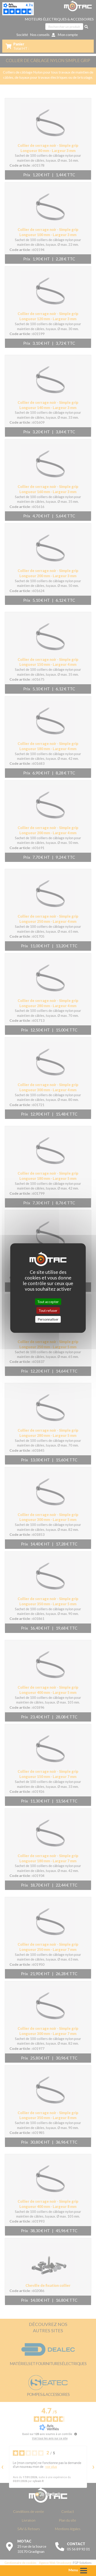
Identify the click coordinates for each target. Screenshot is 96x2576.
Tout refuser (48, 1310)
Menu (73, 2570)
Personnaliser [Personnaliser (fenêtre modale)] (48, 1319)
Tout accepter (48, 1301)
